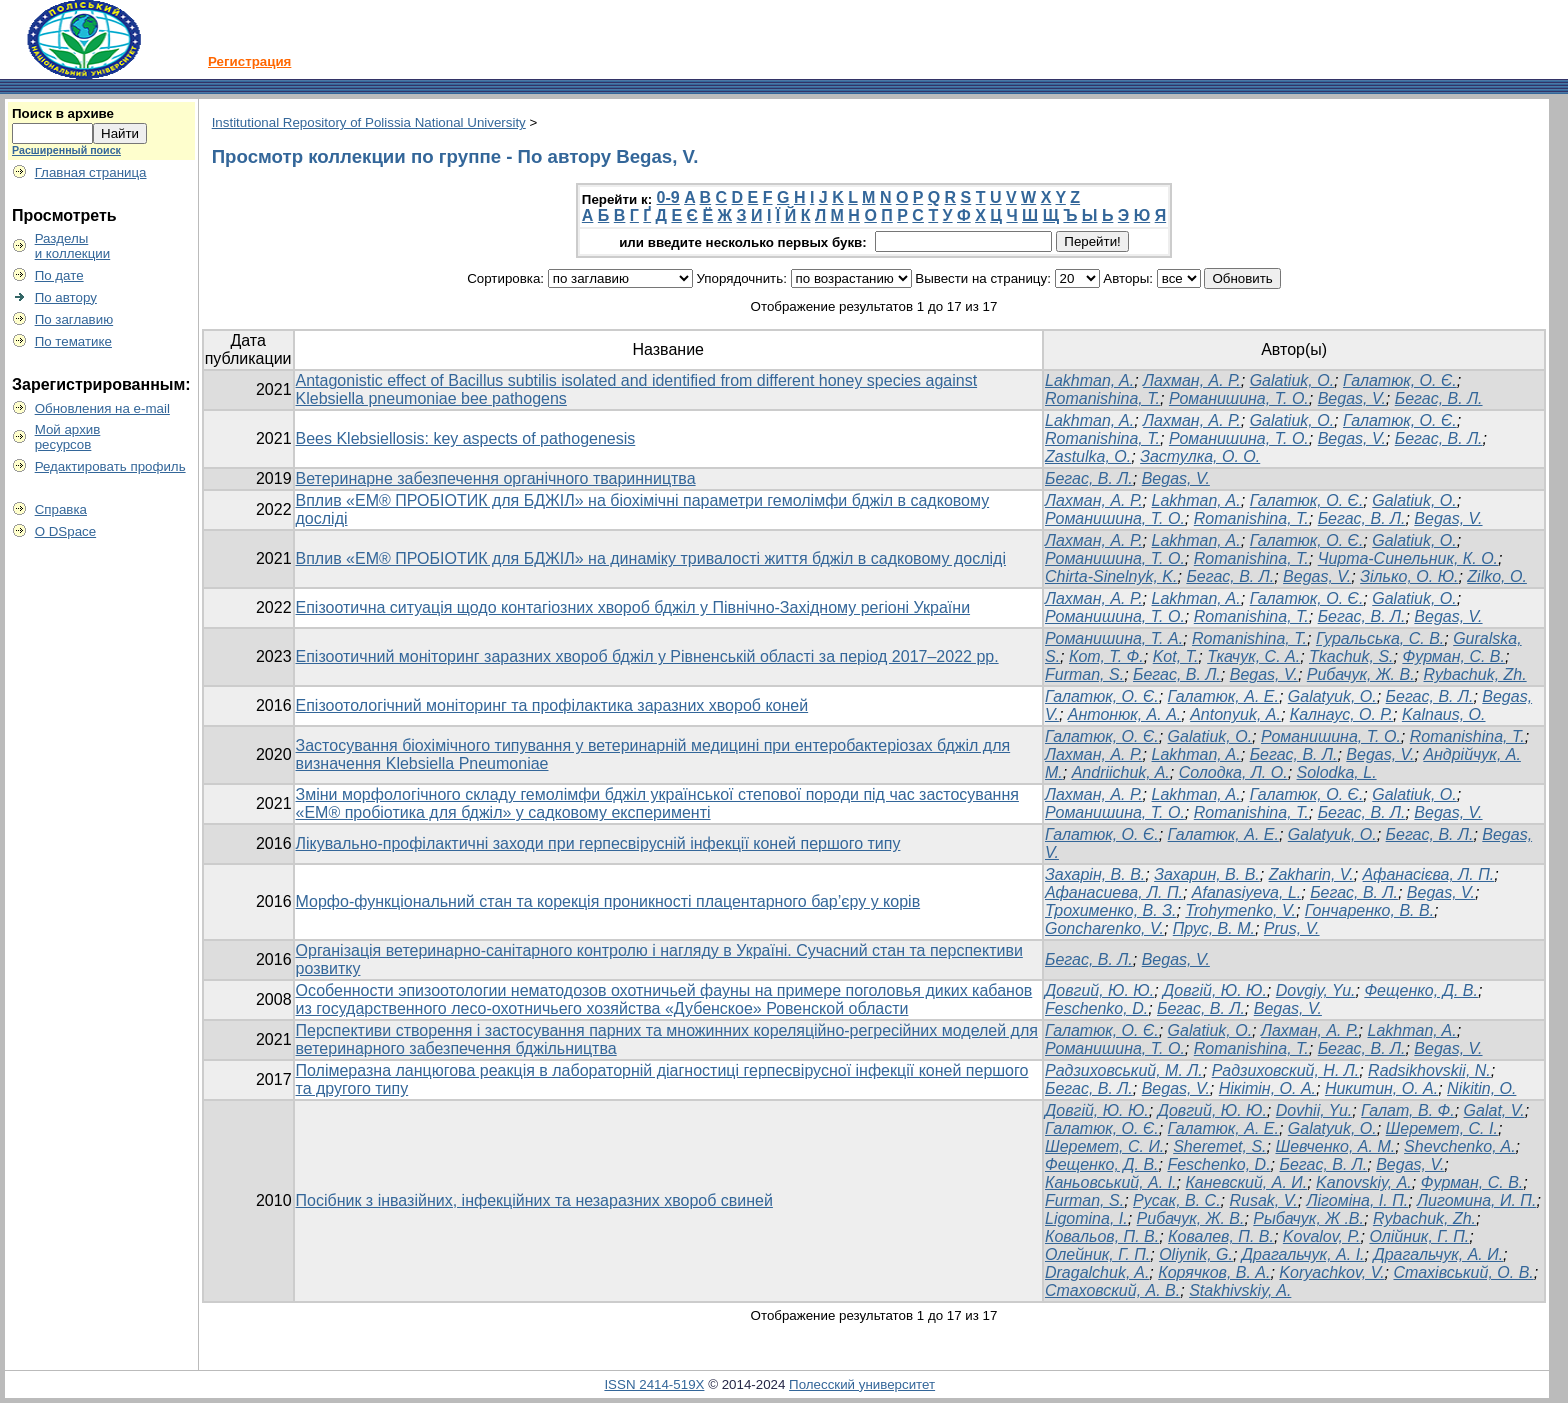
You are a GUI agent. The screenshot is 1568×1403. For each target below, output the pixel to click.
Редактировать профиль (110, 466)
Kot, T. (1176, 656)
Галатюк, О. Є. (1400, 380)
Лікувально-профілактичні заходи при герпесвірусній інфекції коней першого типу (598, 843)
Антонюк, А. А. (1124, 714)
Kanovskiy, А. (1364, 1182)
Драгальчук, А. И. (1438, 1254)
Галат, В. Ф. (1408, 1110)
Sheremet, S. (1219, 1146)
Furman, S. (1084, 674)
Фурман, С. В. (1453, 656)
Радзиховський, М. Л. (1124, 1070)
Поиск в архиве (63, 113)
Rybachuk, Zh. (1474, 674)
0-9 (668, 197)
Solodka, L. (1337, 772)
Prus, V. (1292, 928)
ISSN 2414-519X (654, 1384)
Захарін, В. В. (1095, 874)
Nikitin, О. (1481, 1088)
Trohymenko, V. (1240, 910)
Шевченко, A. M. (1335, 1146)
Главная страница (91, 172)
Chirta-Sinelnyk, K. (1111, 576)
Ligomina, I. (1086, 1218)
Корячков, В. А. (1214, 1272)
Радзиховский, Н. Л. (1286, 1070)
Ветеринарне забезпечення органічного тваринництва (496, 478)
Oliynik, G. (1196, 1254)
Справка (61, 509)
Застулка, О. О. (1200, 456)
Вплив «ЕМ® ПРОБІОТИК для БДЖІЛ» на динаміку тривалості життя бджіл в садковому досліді (651, 558)
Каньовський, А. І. (1111, 1182)
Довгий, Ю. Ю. (1099, 990)
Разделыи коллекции (73, 246)
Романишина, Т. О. (1239, 398)
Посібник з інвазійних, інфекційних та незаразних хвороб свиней (534, 1200)
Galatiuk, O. (1292, 380)
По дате (59, 275)
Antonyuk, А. (1235, 714)
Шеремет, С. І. (1442, 1128)
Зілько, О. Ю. (1409, 576)
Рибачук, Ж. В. (1361, 674)
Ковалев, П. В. (1221, 1236)
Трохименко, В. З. (1110, 910)
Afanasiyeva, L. (1246, 892)
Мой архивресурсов (68, 437)
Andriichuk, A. (1121, 772)
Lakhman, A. (1089, 380)
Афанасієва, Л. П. (1429, 874)
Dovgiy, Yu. (1316, 990)
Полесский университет (862, 1384)
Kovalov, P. (1322, 1236)
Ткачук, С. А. (1253, 656)
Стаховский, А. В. (1112, 1290)
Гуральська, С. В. (1380, 638)
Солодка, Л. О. (1233, 772)
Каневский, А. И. (1246, 1182)
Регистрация (249, 61)
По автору (66, 297)
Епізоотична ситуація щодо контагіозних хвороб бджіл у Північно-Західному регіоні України (633, 607)
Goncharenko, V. (1104, 928)
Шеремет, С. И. (1104, 1146)
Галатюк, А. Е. (1223, 696)
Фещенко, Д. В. (1421, 990)
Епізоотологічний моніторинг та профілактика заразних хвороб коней (552, 705)
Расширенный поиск (66, 150)
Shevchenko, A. (1459, 1146)
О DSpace (66, 531)
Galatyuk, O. (1332, 696)
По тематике (73, 341)
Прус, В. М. (1214, 928)
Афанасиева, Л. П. (1114, 892)
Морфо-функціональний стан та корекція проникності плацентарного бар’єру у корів (608, 901)
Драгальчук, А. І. (1303, 1254)
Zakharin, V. (1311, 874)
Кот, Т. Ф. (1106, 656)
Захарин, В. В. (1207, 874)
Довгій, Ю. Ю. (1215, 990)
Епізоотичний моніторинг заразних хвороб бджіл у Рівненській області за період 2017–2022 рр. (647, 656)
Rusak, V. (1263, 1200)
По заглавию (74, 319)
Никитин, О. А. (1381, 1088)
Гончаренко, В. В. (1369, 910)
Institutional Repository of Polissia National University (369, 122)
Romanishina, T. (1102, 398)
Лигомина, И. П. (1476, 1200)
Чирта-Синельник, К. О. (1408, 558)
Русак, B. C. (1177, 1200)
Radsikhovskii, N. (1429, 1070)
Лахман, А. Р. (1192, 380)
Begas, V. (1352, 398)
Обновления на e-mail (102, 408)
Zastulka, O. (1088, 456)
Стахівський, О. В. (1463, 1272)
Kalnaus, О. (1444, 714)
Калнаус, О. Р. (1341, 714)
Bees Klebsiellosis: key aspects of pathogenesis (466, 438)
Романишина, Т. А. (1114, 638)
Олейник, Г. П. (1097, 1254)
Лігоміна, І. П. (1358, 1200)
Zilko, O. (1497, 576)
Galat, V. (1494, 1110)
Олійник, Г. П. (1419, 1236)
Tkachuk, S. (1351, 656)
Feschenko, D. (1096, 1008)
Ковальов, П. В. (1102, 1236)
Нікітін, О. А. (1267, 1088)
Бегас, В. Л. (1439, 398)
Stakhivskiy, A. (1240, 1290)
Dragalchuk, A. (1097, 1272)
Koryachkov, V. (1331, 1272)
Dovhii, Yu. (1314, 1110)
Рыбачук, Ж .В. (1308, 1218)
